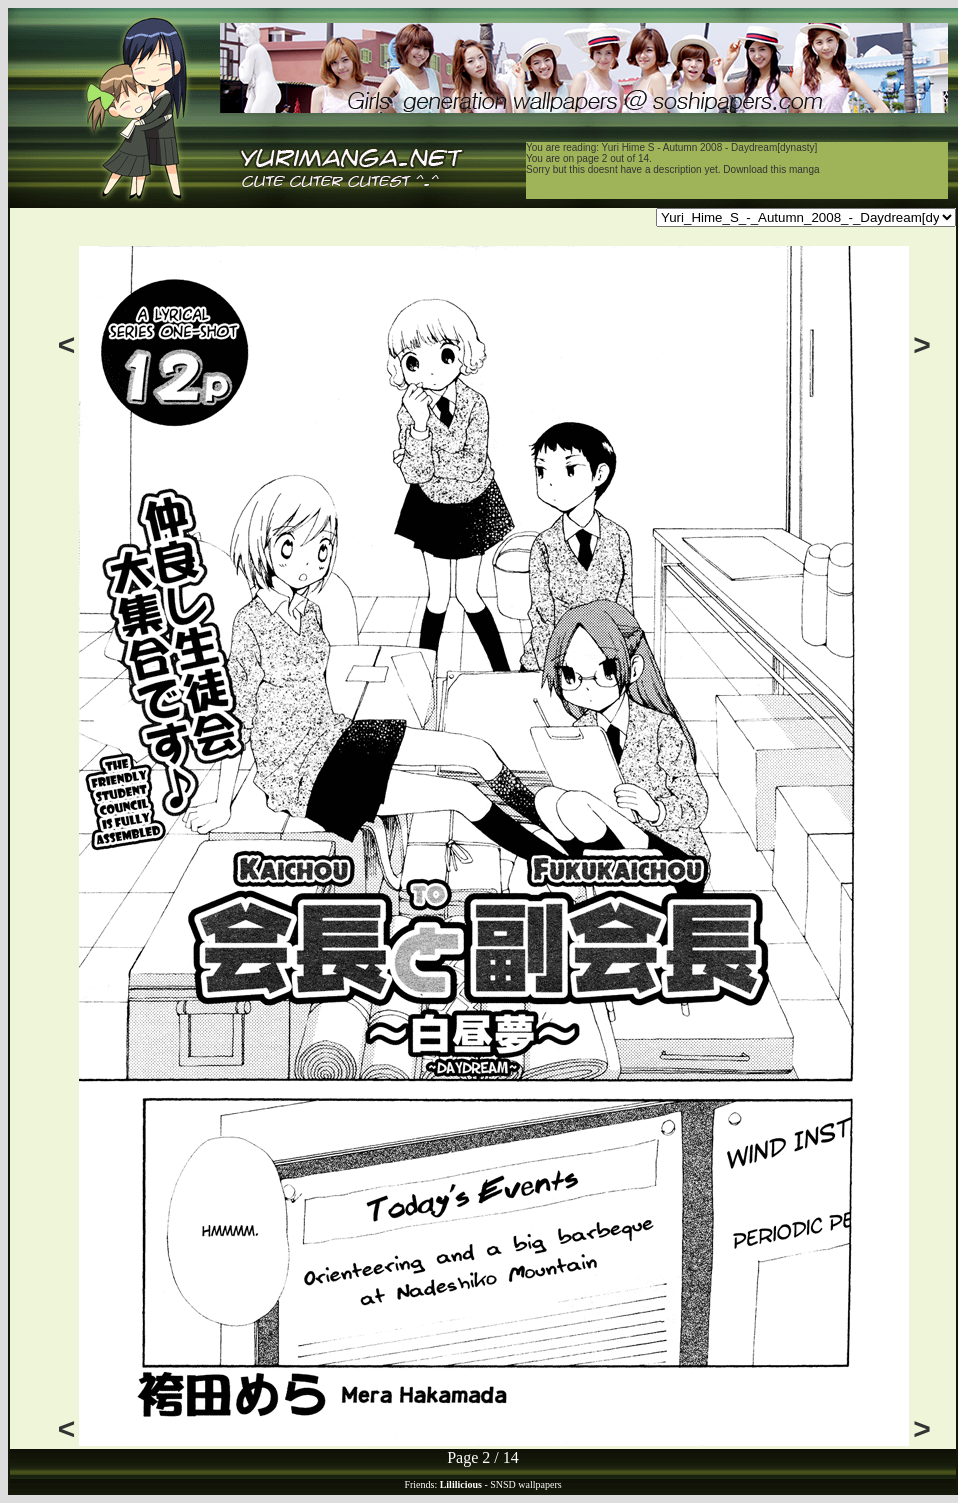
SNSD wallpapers (525, 1484)
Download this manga (771, 169)
